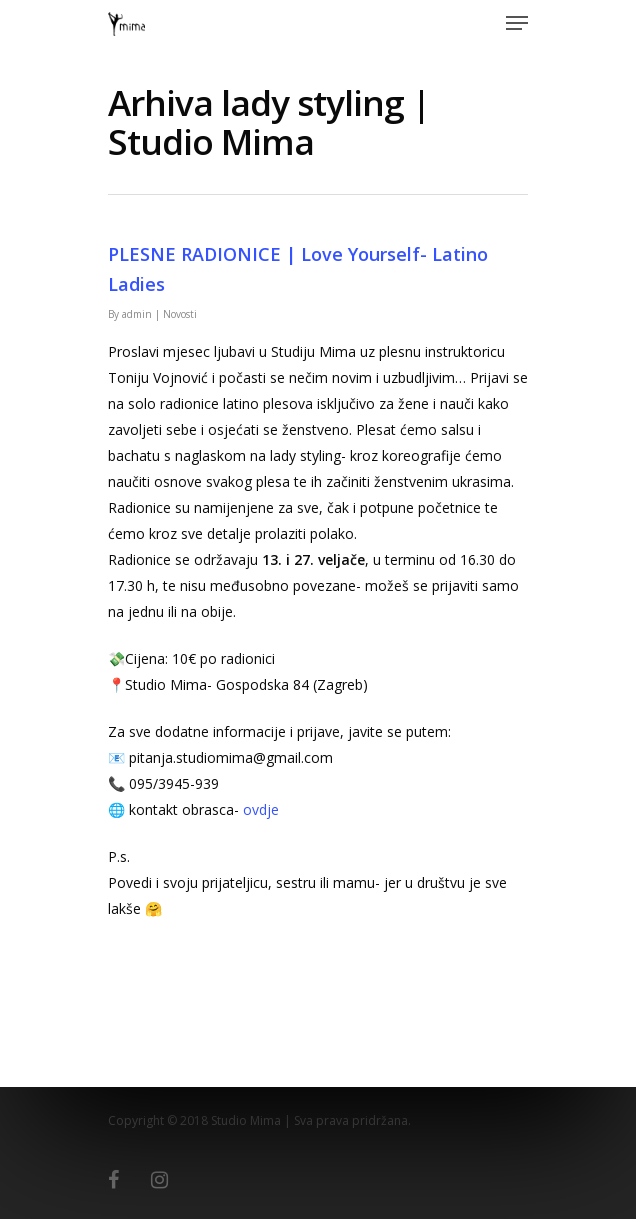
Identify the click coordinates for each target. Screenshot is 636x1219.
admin (137, 314)
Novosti (180, 314)
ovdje (261, 809)
